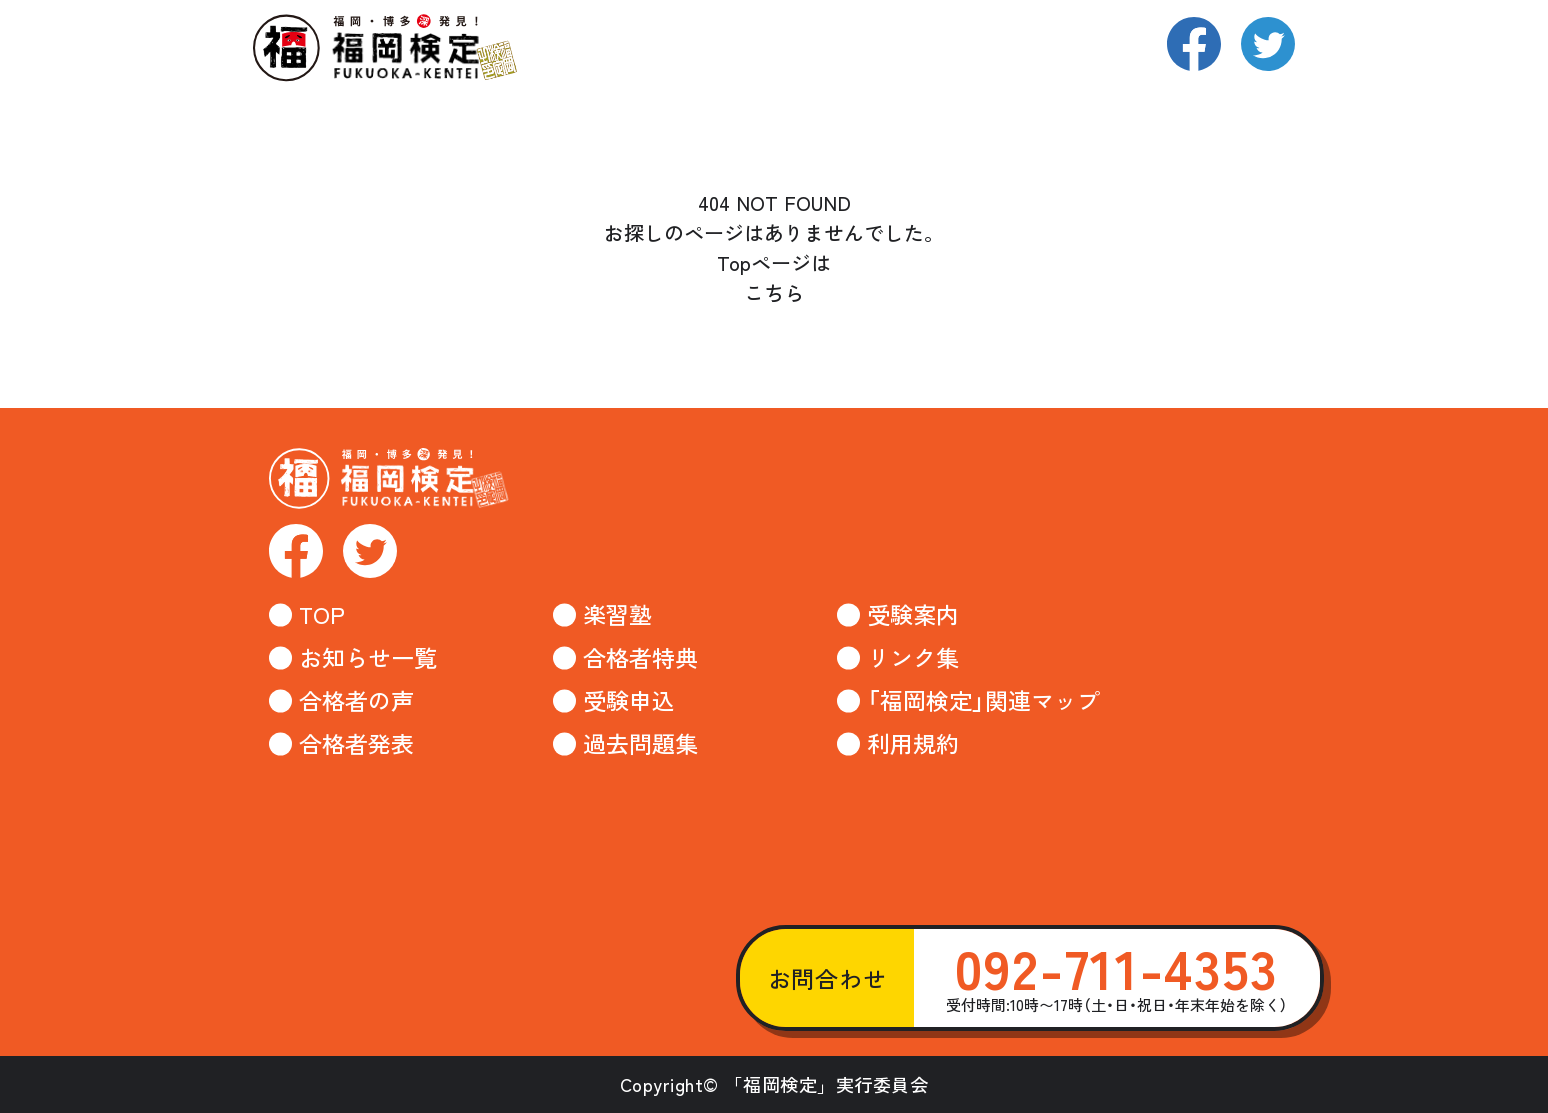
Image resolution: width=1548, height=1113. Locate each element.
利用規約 (913, 743)
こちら (774, 292)
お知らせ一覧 (368, 657)
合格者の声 (356, 700)
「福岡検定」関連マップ (983, 700)
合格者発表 (356, 743)
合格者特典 (640, 657)
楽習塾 (617, 614)
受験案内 (913, 614)
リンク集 (913, 657)
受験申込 (629, 700)
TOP (322, 614)
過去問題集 (640, 743)
